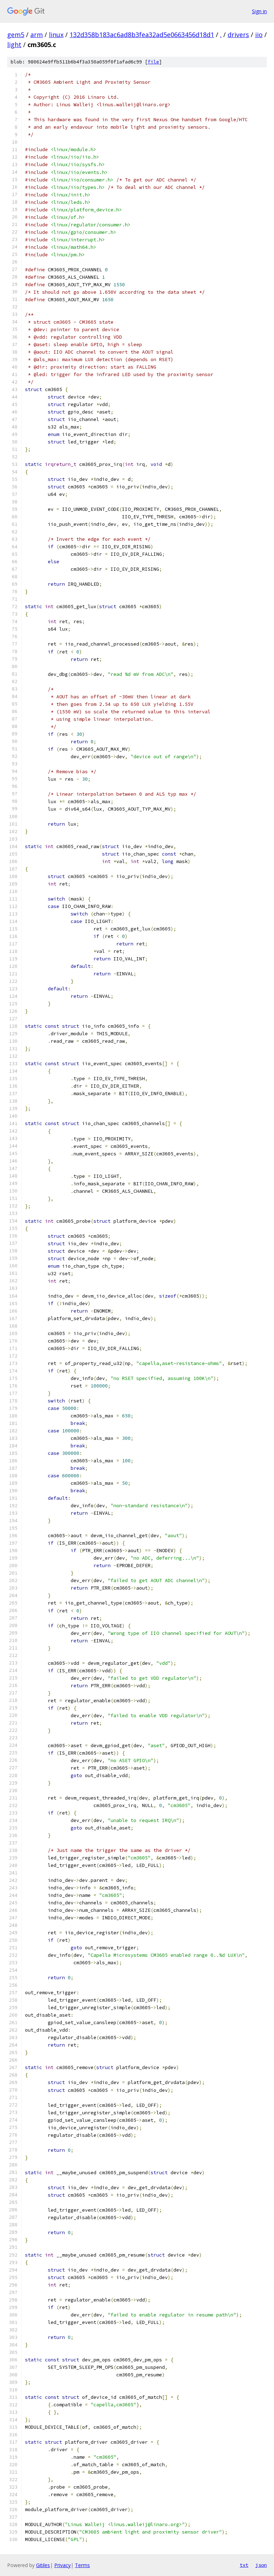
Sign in (259, 11)
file (153, 62)
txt (244, 2565)
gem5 (15, 34)
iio (259, 34)
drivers (238, 34)
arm (36, 34)
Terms (82, 2565)
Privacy (62, 2565)
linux (56, 34)
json (261, 2565)
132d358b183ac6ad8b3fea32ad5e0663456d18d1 (142, 34)
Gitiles (43, 2565)
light (14, 44)
